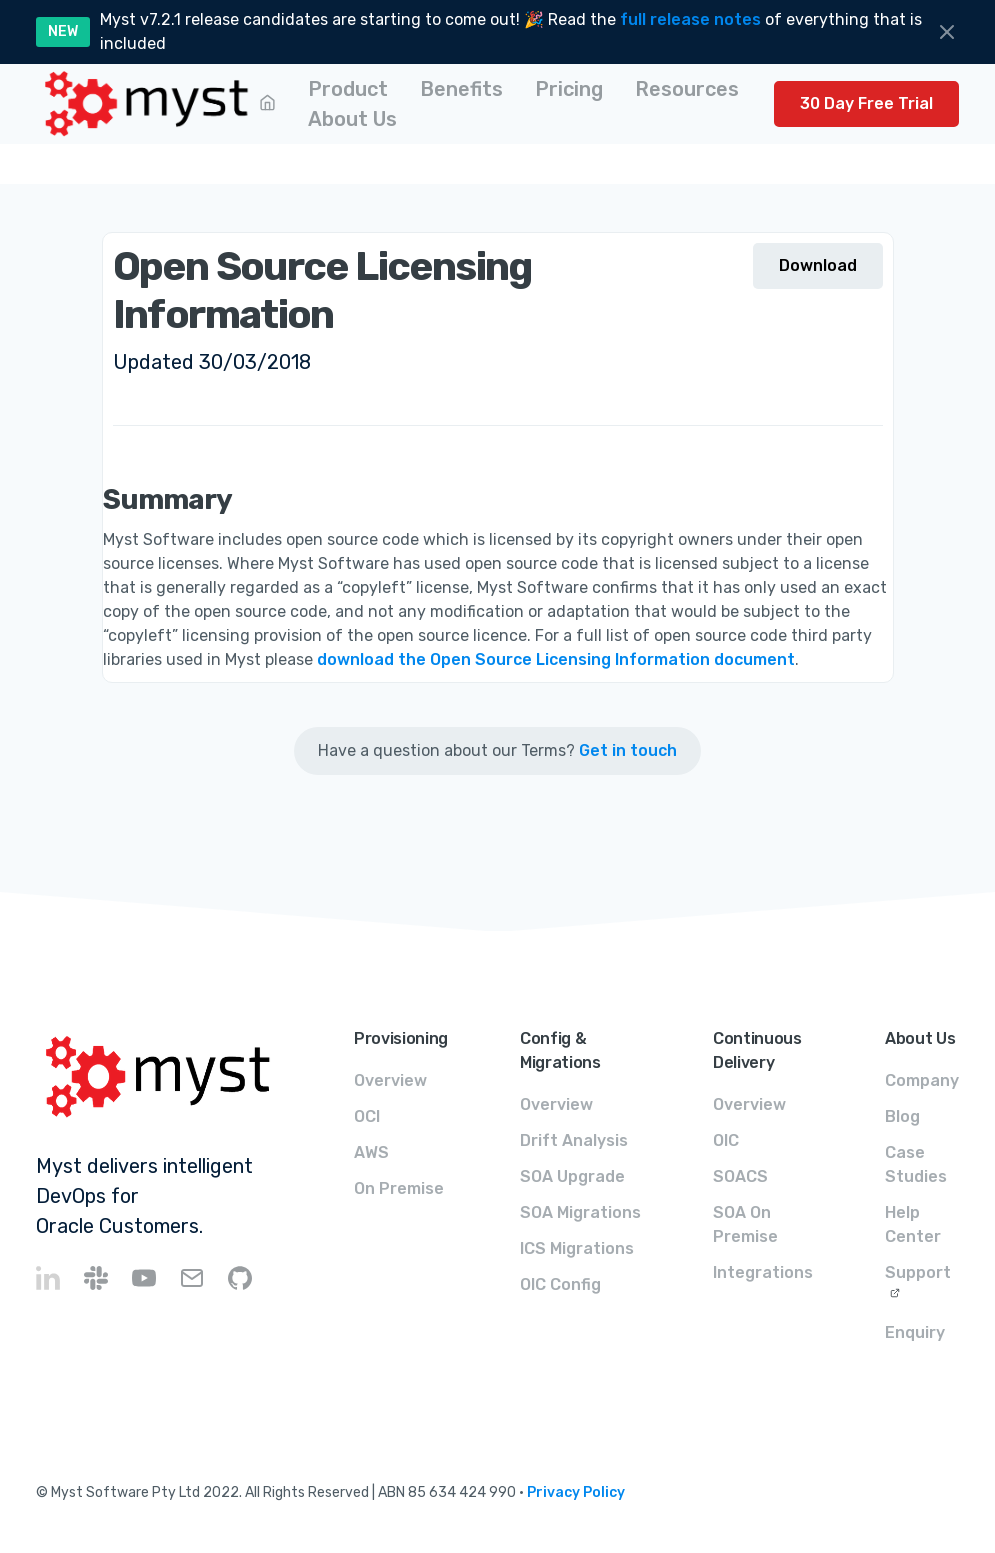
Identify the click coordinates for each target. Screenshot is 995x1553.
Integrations (763, 1272)
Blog (902, 1116)
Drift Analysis (574, 1140)
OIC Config (560, 1284)
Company (922, 1080)
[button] (348, 89)
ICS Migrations (577, 1248)
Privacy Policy (576, 1492)
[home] (147, 104)
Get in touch (628, 750)
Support (918, 1272)
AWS (371, 1152)
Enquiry (915, 1332)
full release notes (690, 19)
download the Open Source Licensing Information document (556, 659)
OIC (726, 1140)
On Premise (399, 1188)
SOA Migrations (580, 1212)
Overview (390, 1080)
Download (818, 265)
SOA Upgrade (572, 1176)
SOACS (740, 1176)
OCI (367, 1116)
